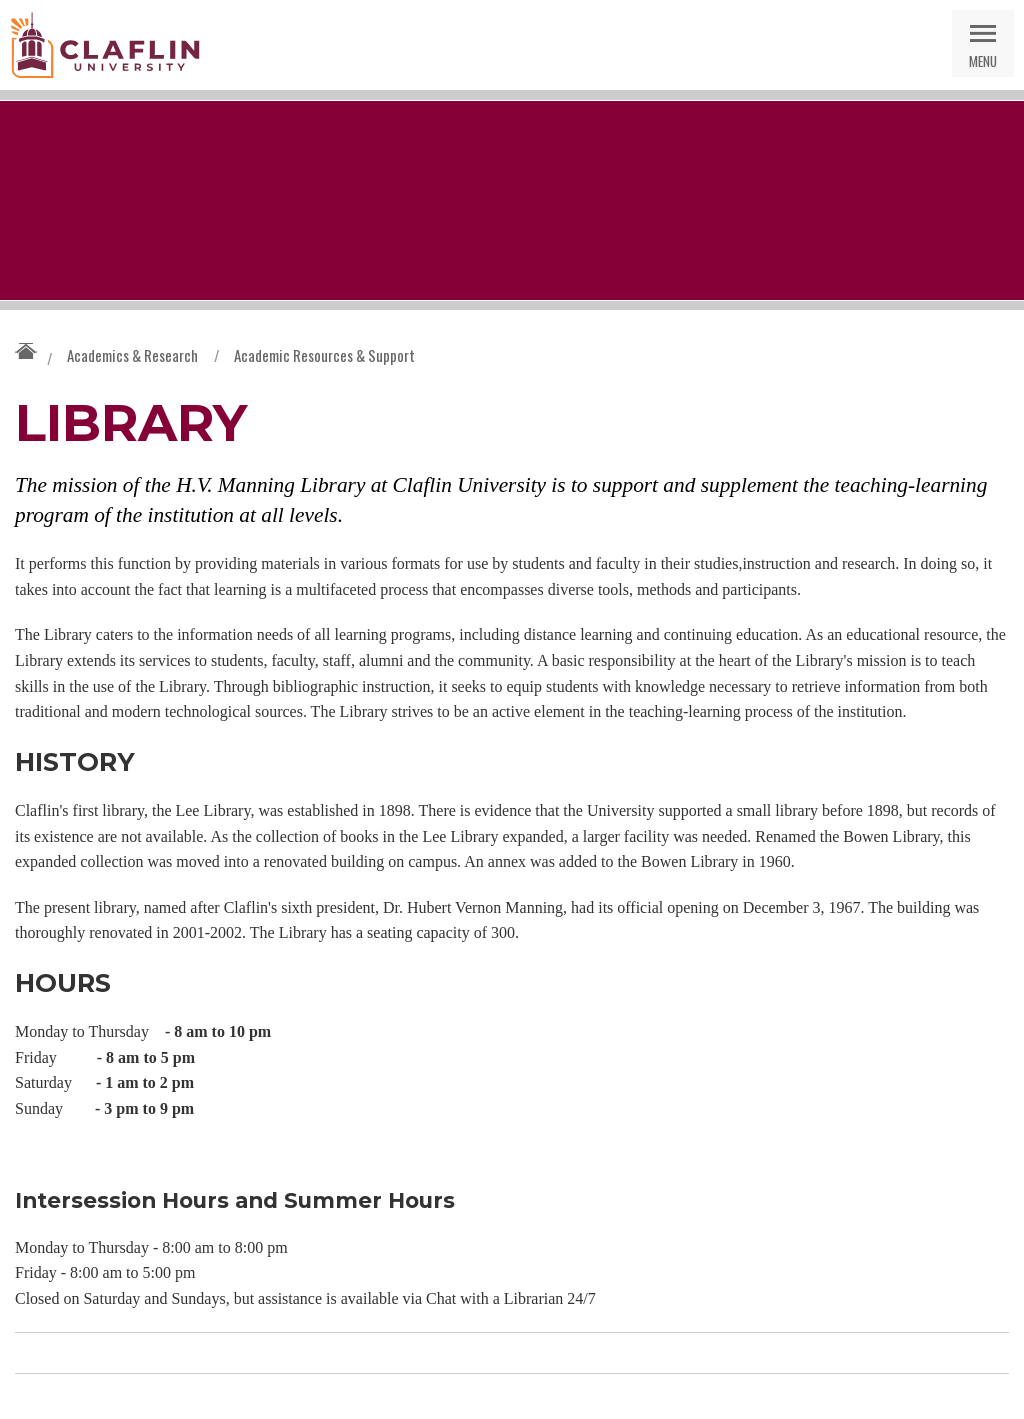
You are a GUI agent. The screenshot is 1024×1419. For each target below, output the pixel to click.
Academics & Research (132, 355)
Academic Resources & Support (324, 355)
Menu (983, 60)
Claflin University (105, 45)
